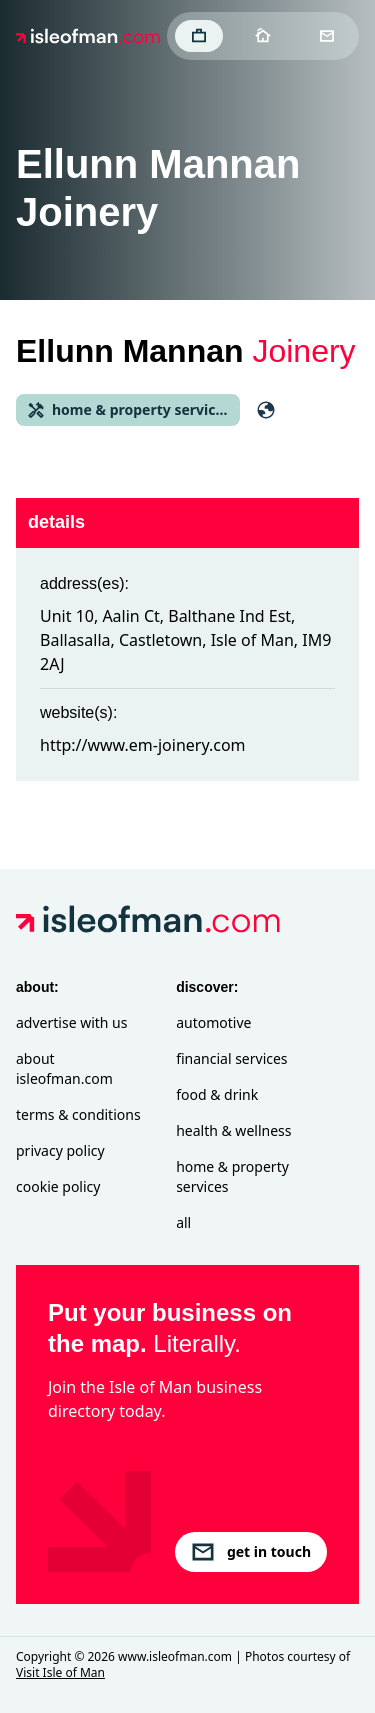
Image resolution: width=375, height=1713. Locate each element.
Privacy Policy (60, 1150)
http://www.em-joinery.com (143, 745)
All (183, 1222)
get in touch (251, 1552)
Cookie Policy (58, 1186)
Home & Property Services (232, 1176)
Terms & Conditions (78, 1114)
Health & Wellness (233, 1130)
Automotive (213, 1022)
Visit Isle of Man (60, 1672)
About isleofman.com (64, 1068)
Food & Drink (217, 1094)
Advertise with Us (71, 1022)
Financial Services (231, 1058)
